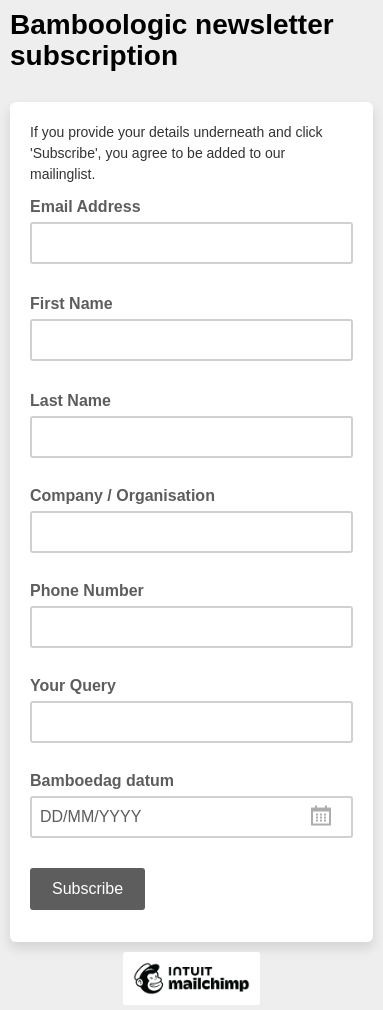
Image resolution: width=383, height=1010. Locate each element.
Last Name (76, 399)
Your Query (73, 685)
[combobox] (191, 817)
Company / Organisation (122, 495)
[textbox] (191, 817)
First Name (77, 302)
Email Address (91, 205)
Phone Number (87, 590)
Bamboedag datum (102, 780)
